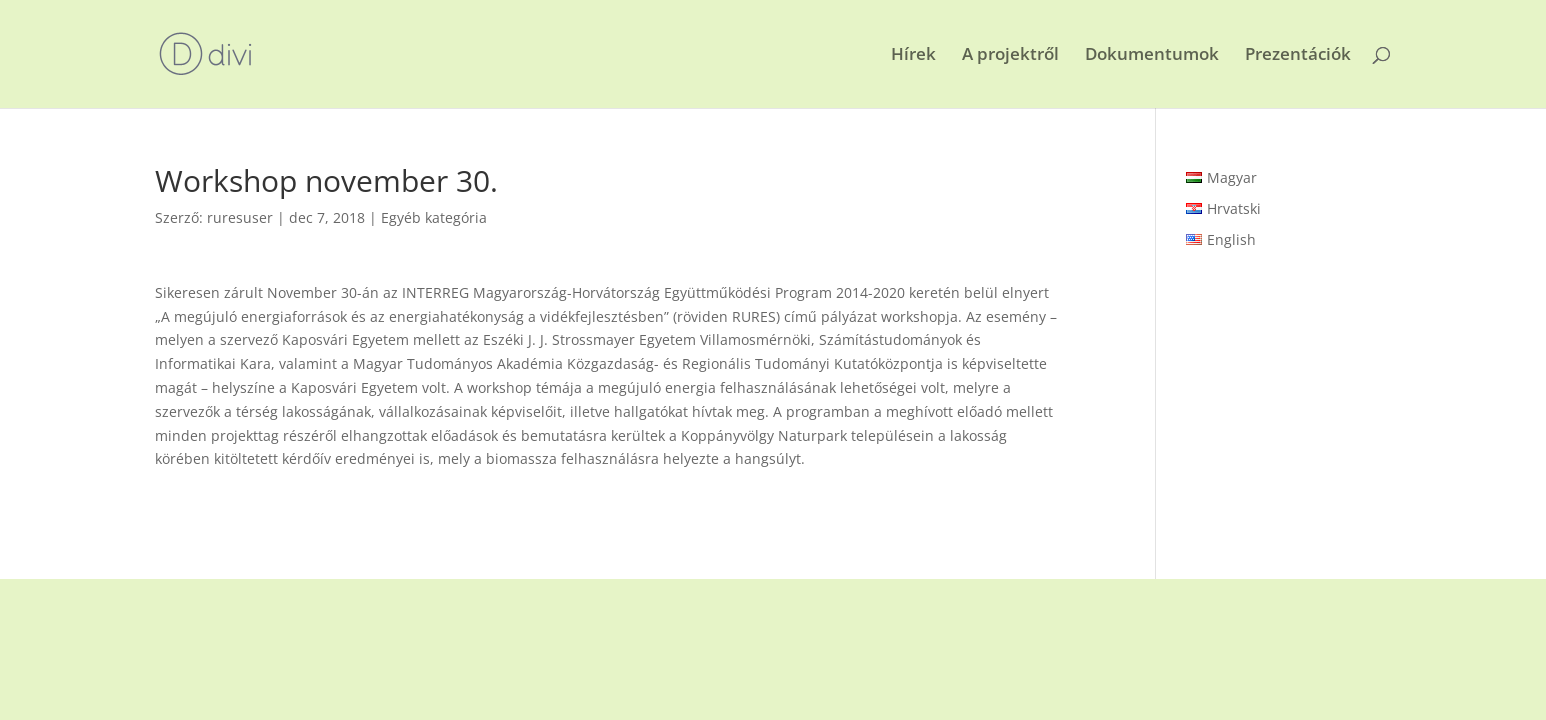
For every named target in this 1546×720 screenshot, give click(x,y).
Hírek (913, 56)
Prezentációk (1298, 56)
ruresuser (240, 217)
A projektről (1010, 56)
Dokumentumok (1152, 56)
